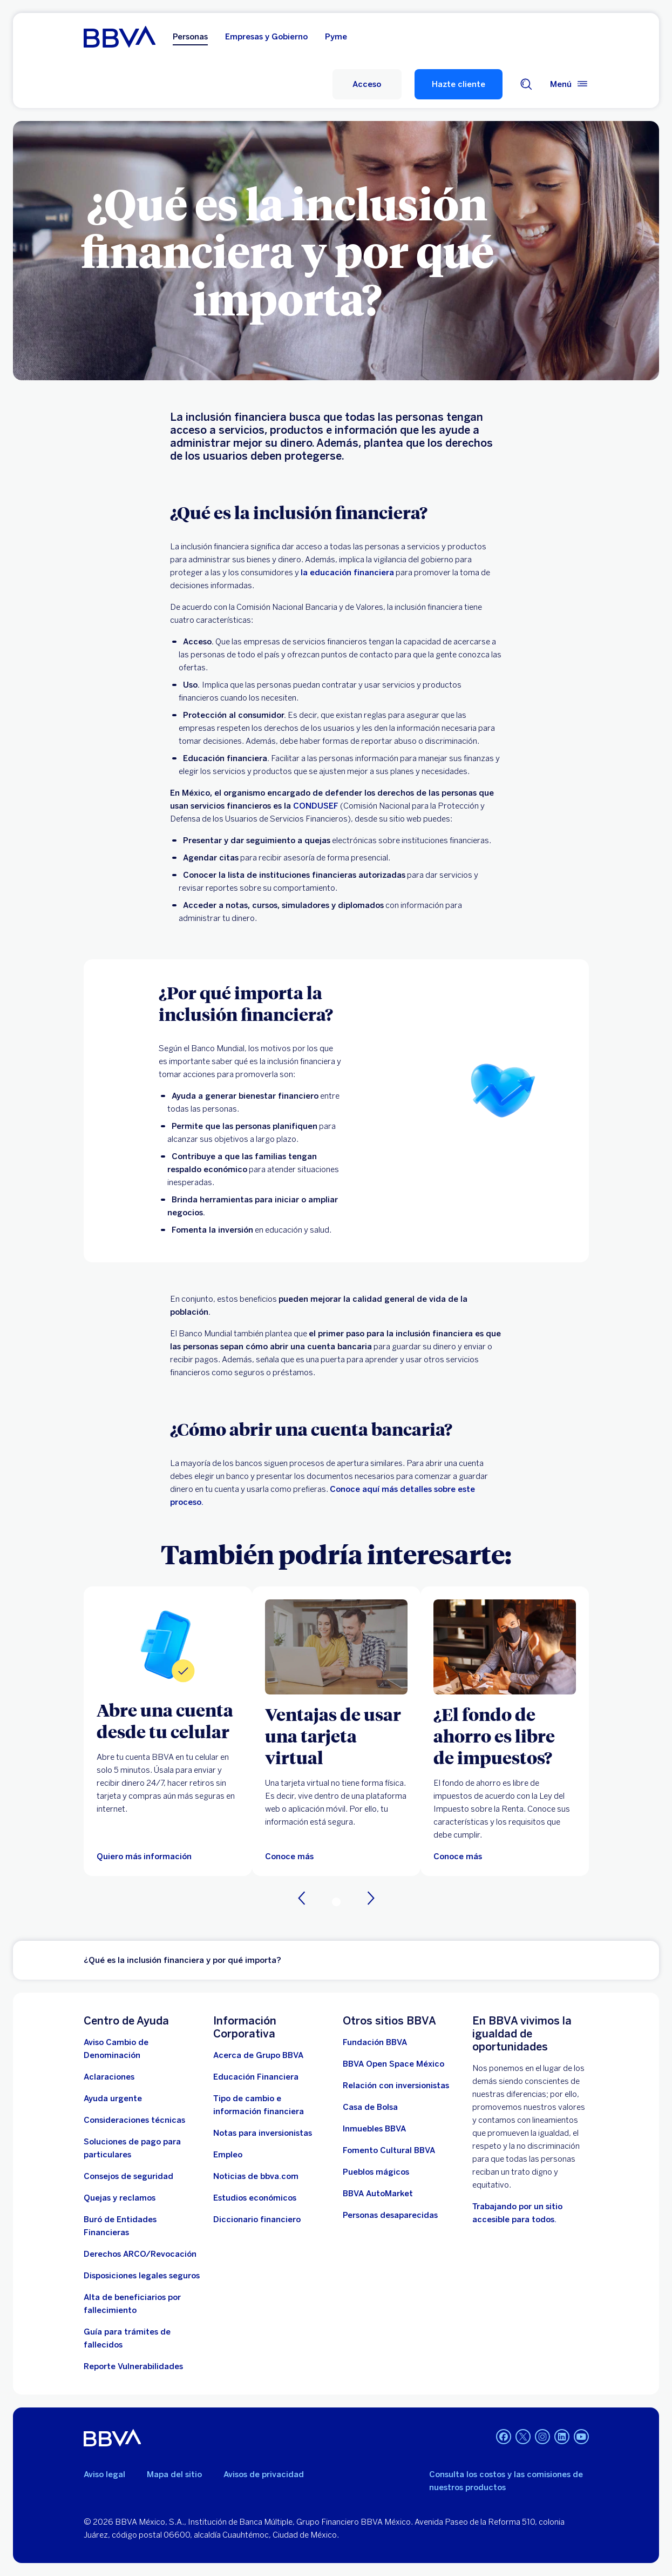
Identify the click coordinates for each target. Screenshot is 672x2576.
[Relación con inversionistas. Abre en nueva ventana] (396, 2085)
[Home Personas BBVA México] (119, 37)
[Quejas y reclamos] (119, 2197)
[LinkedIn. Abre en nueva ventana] (561, 2437)
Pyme (336, 37)
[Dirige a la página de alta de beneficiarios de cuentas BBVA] (142, 2304)
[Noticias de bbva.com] (255, 2176)
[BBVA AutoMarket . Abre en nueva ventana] (378, 2193)
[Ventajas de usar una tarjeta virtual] (336, 1735)
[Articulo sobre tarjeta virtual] (336, 1646)
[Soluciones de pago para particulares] (142, 2148)
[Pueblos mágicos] (376, 2171)
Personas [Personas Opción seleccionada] (190, 37)
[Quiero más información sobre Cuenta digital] (168, 1644)
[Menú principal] (569, 84)
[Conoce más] (457, 1856)
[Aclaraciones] (109, 2076)
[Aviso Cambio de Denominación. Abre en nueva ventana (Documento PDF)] (142, 2049)
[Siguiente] (370, 1897)
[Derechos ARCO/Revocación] (140, 2254)
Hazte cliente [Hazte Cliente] (458, 84)
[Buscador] (526, 84)
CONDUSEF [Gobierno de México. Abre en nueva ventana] (315, 806)
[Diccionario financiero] (257, 2219)
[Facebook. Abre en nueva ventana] (503, 2437)
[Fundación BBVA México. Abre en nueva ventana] (375, 2042)
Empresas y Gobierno (266, 37)
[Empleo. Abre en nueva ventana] (227, 2154)
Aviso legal (104, 2474)
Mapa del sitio (174, 2474)
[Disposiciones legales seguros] (142, 2275)
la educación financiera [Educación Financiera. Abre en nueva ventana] (347, 572)
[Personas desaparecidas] (390, 2215)
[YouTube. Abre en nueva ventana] (581, 2437)
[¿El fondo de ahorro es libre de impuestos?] (504, 1735)
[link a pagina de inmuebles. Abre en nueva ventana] (374, 2128)
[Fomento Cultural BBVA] (389, 2150)
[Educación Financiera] (255, 2076)
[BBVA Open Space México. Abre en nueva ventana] (393, 2063)
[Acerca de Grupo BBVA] (258, 2055)
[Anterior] (301, 1897)
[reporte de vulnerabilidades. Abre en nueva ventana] (133, 2366)
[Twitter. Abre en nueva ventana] (523, 2437)
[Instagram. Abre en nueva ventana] (542, 2437)
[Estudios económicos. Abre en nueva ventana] (254, 2197)
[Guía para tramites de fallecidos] (142, 2338)
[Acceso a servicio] (367, 84)
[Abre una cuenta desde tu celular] (168, 1720)
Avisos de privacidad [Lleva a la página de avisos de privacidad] (263, 2474)
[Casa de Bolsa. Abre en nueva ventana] (370, 2107)
